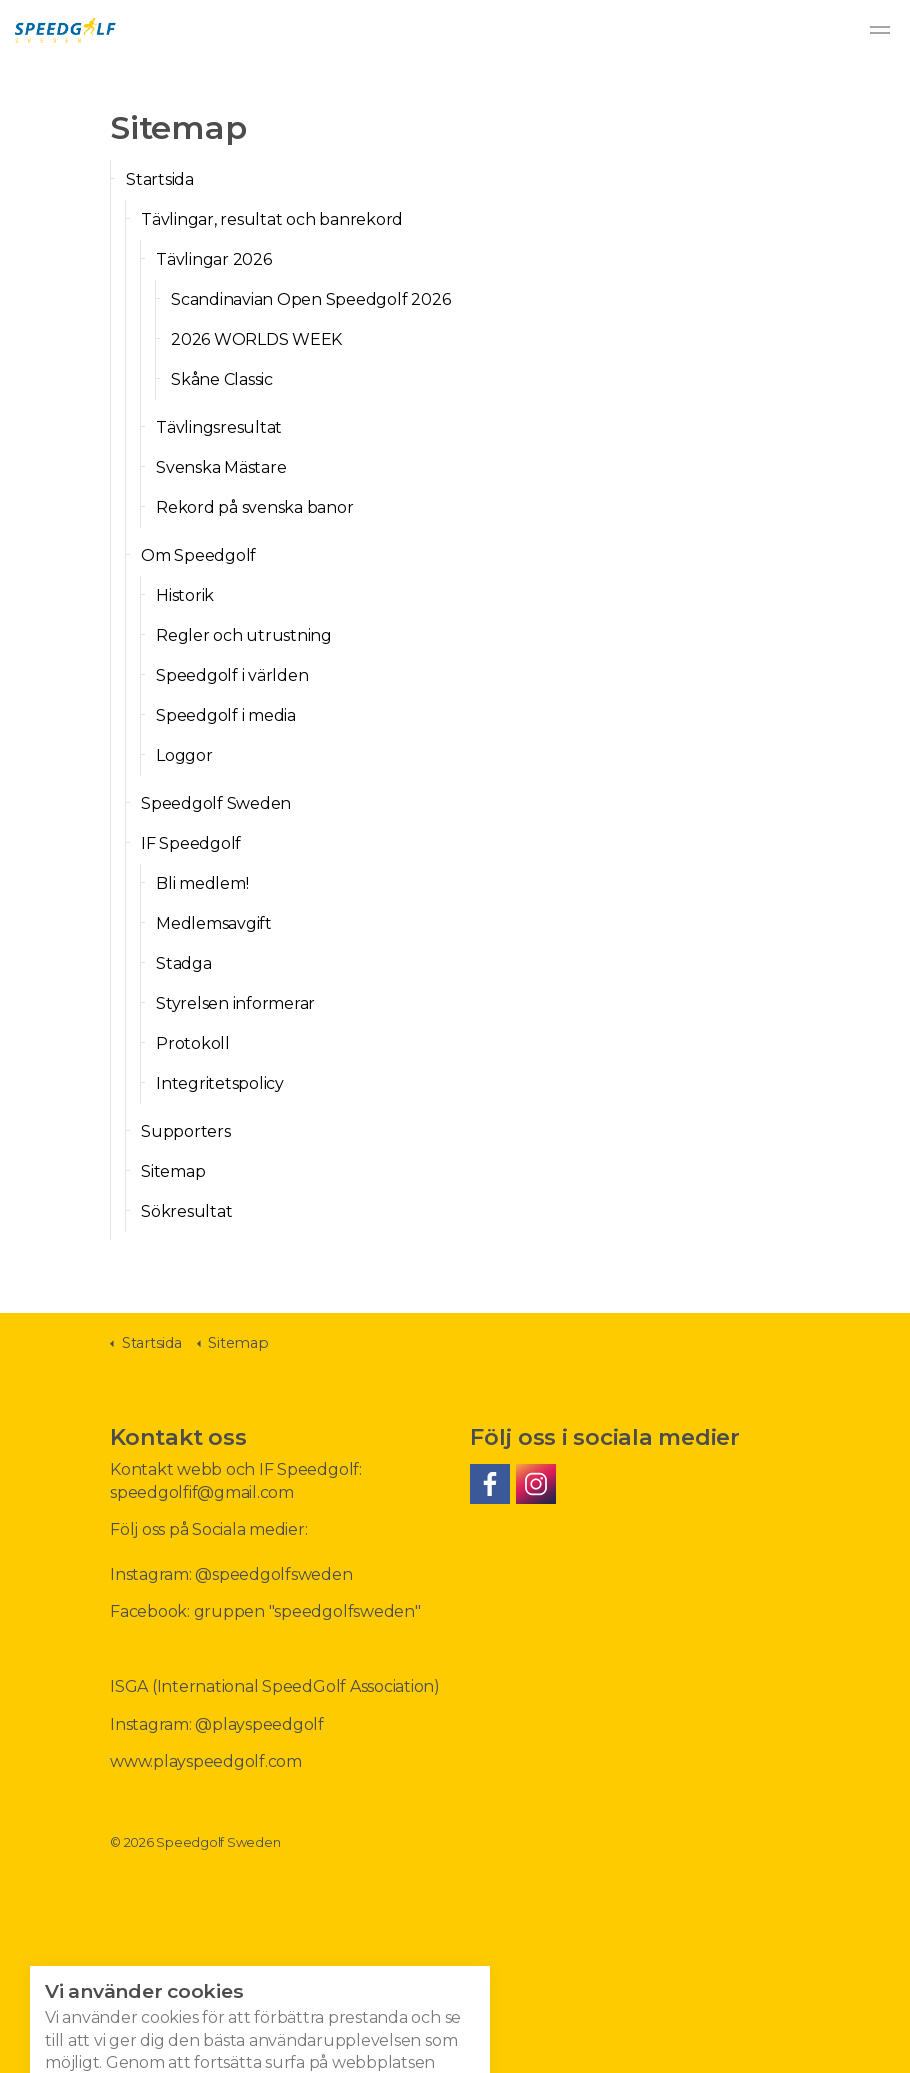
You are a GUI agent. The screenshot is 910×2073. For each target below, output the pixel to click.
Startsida (160, 179)
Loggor (184, 755)
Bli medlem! (202, 883)
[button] (455, 2043)
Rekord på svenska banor (254, 507)
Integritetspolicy (220, 1083)
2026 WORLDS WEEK (256, 339)
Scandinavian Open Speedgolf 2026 (310, 299)
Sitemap (173, 1171)
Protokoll (193, 1043)
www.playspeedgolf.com (206, 1761)
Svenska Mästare (221, 467)
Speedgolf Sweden (65, 30)
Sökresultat (186, 1211)
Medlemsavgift (214, 923)
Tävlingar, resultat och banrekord (272, 219)
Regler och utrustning (244, 635)
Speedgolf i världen (232, 675)
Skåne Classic (222, 379)
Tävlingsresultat (219, 427)
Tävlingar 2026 (214, 259)
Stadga (184, 963)
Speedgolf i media (226, 715)
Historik (185, 595)
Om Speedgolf (198, 555)
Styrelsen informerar (235, 1003)
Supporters (186, 1131)
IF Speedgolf (191, 843)
